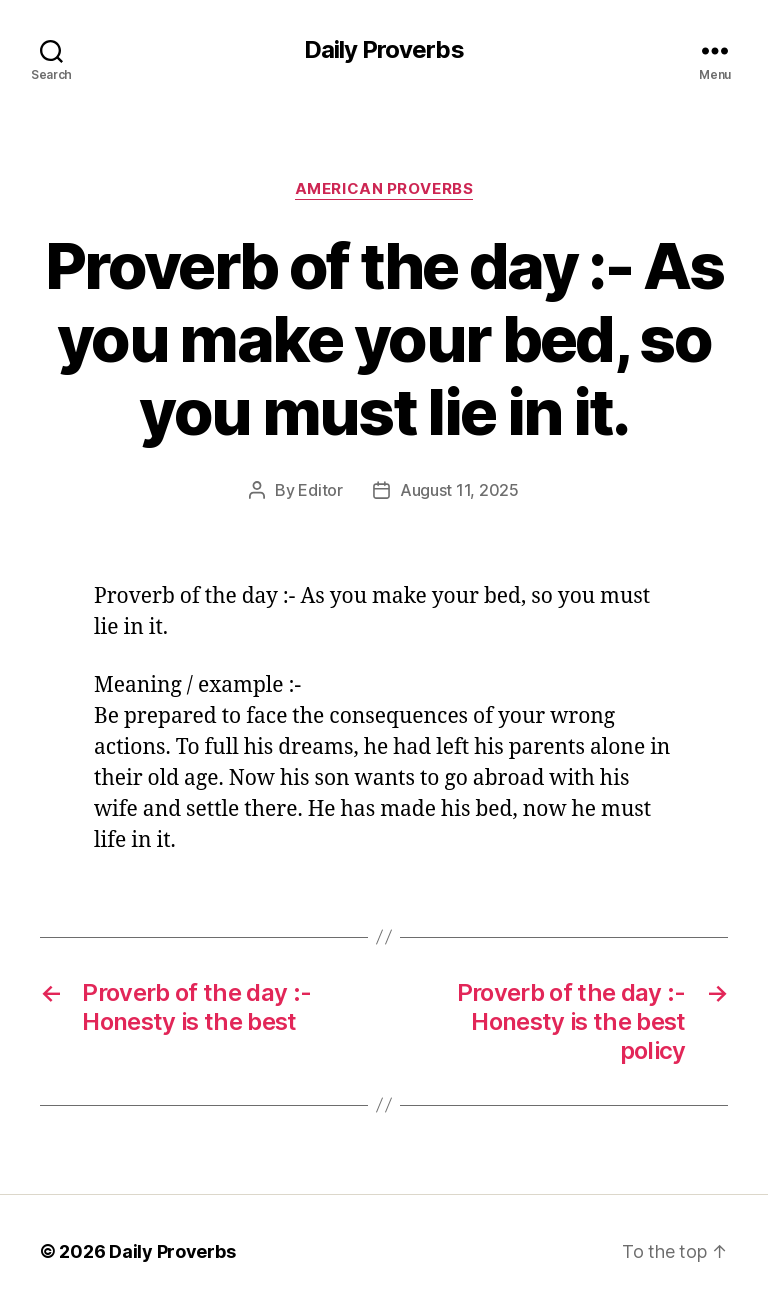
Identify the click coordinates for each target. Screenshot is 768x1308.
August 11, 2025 (459, 490)
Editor (320, 490)
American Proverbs (384, 189)
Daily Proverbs (383, 50)
